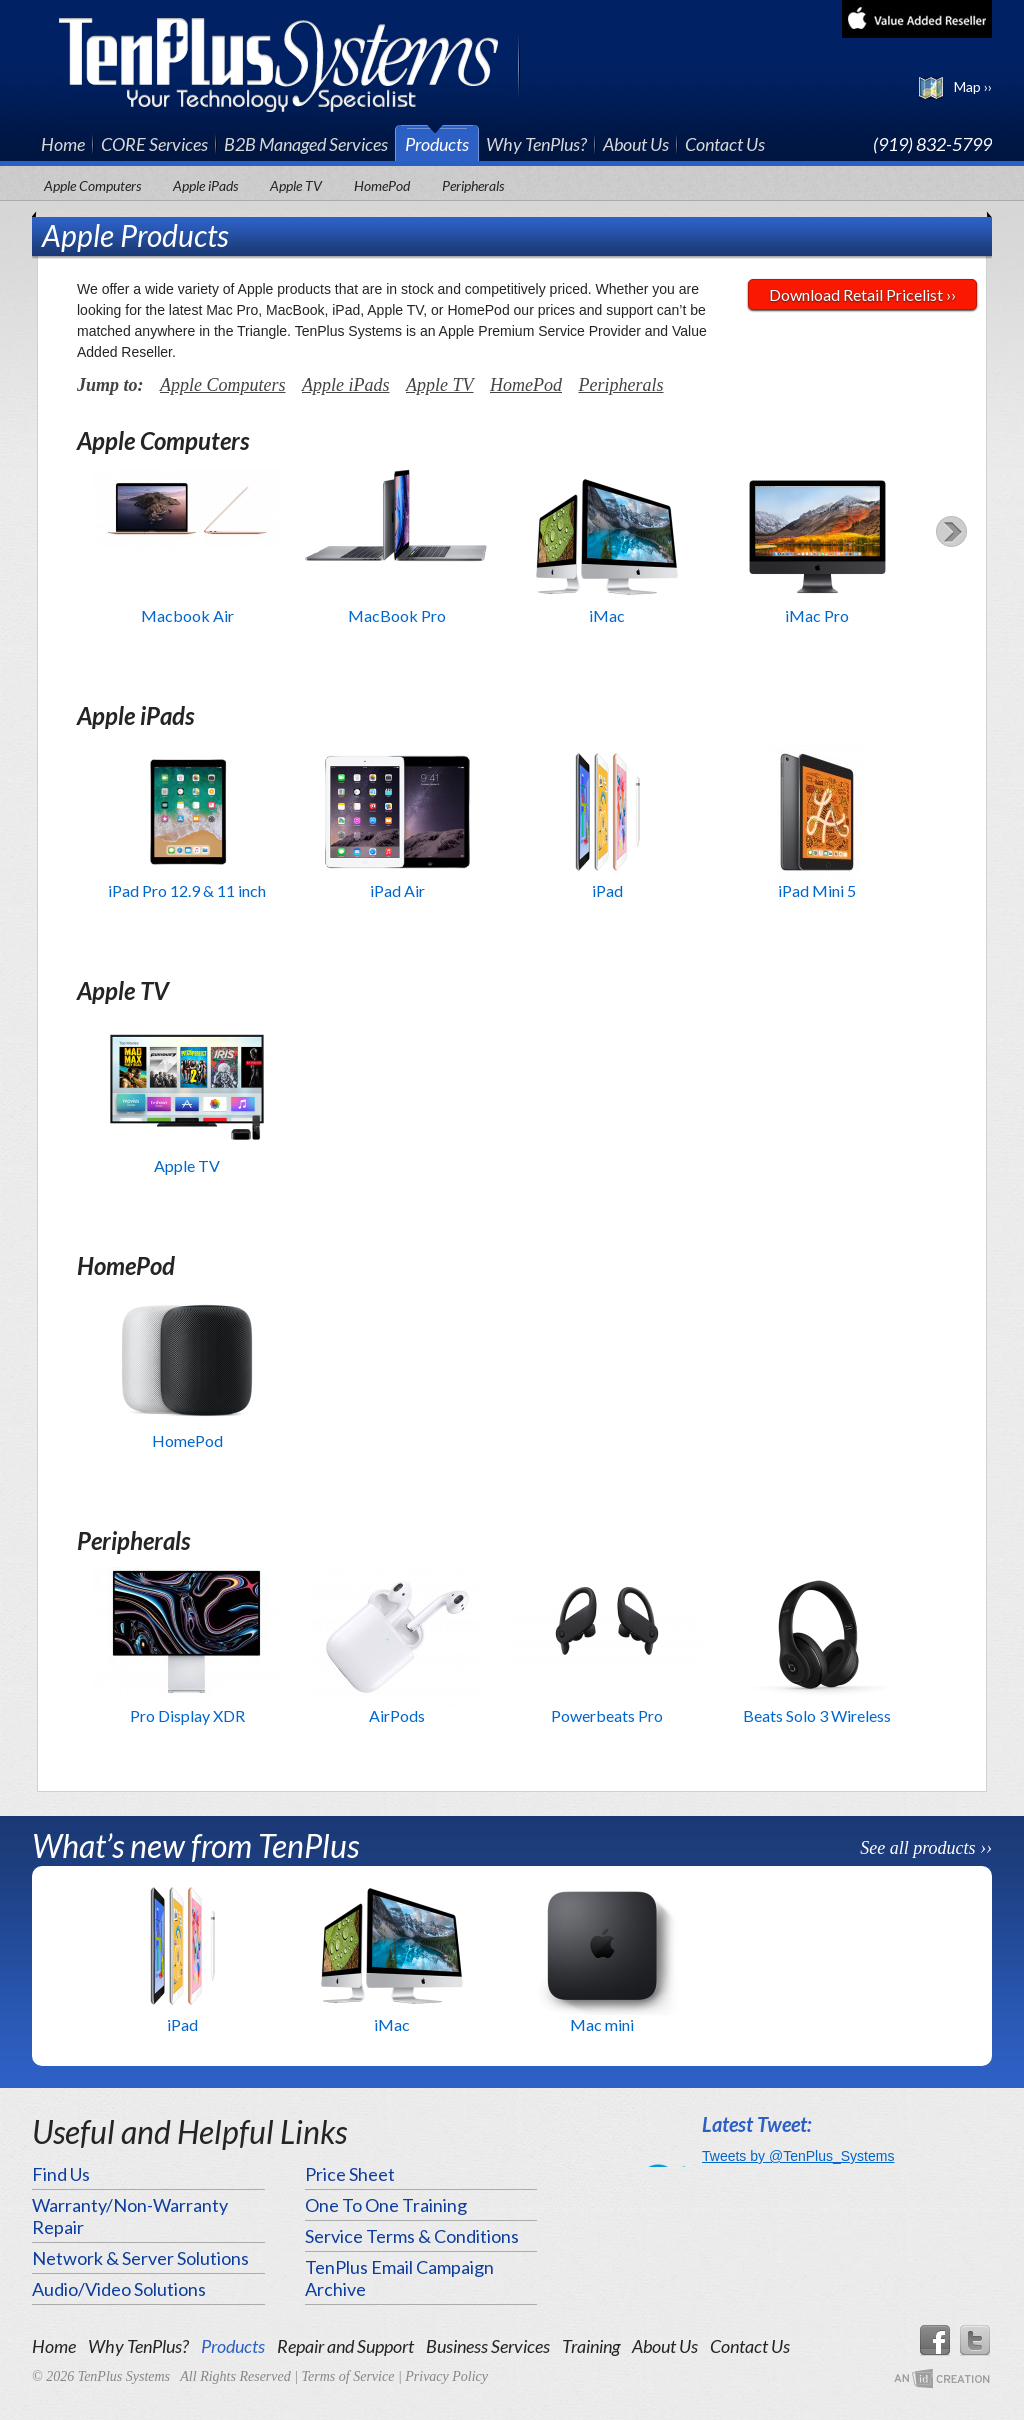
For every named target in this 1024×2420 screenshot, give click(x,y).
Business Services (488, 2346)
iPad (607, 890)
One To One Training (386, 2205)
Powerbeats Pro (607, 1715)
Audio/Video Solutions (119, 2289)
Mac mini (602, 2024)
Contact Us (725, 144)
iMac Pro (817, 615)
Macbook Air (187, 615)
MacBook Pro (397, 615)
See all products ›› (926, 1848)
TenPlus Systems (289, 62)
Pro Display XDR (187, 1715)
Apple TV (296, 185)
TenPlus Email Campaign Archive (399, 2278)
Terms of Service (348, 2376)
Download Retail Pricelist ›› (862, 294)
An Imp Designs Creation (942, 2379)
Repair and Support (345, 2346)
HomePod (382, 185)
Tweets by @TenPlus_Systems (798, 2156)
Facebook (934, 2341)
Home (63, 144)
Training (591, 2346)
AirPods (397, 1715)
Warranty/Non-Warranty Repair (130, 2216)
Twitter (976, 2341)
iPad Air (397, 890)
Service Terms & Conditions (412, 2236)
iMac (607, 615)
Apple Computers (92, 185)
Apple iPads (205, 185)
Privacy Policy (446, 2376)
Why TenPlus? (536, 144)
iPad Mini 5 (817, 890)
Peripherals (473, 185)
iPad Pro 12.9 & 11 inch (187, 890)
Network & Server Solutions (140, 2258)
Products (437, 144)
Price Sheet (350, 2174)
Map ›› (973, 86)
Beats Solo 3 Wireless (817, 1715)
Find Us (61, 2174)
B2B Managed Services (306, 144)
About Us (636, 144)
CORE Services (154, 144)
